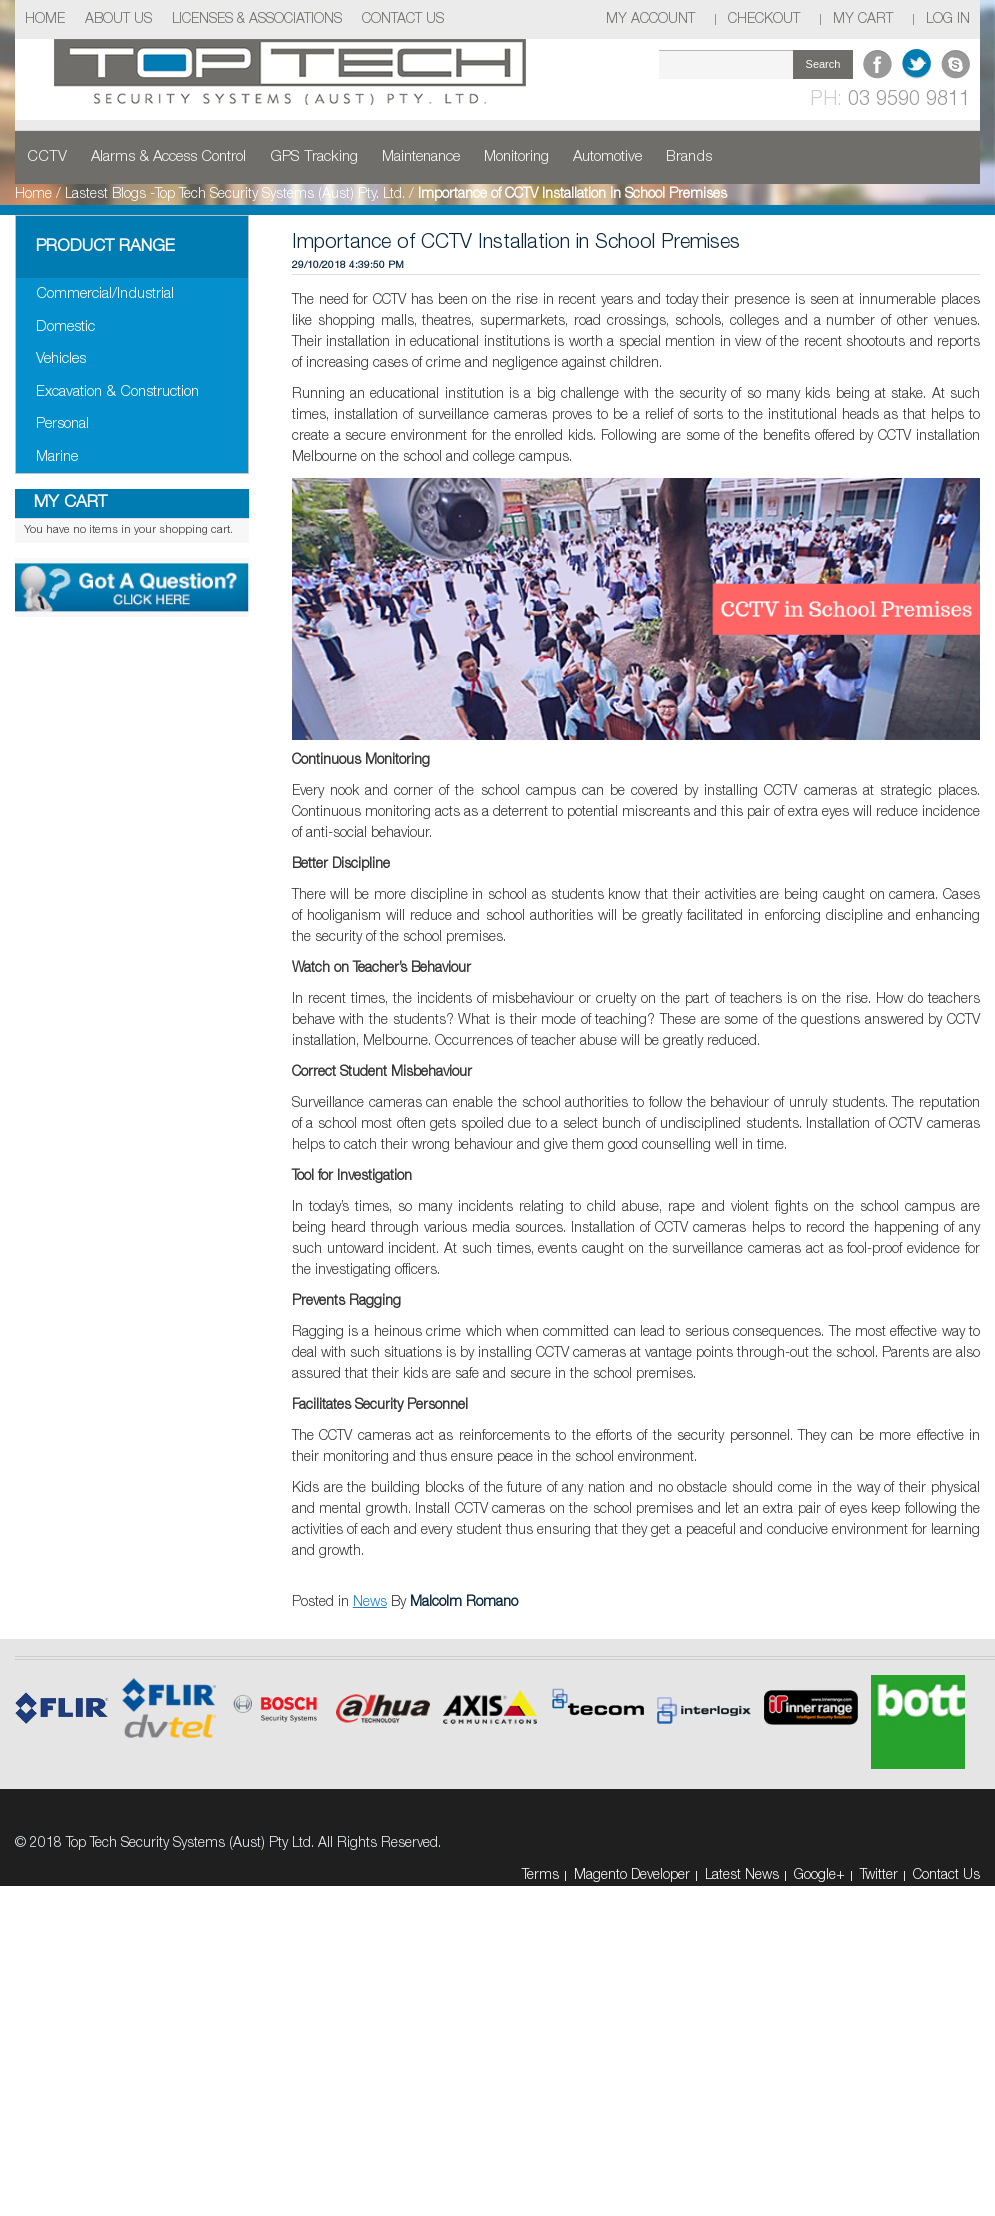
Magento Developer (632, 1875)
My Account (650, 19)
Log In (948, 19)
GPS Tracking (314, 157)
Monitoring (516, 157)
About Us (118, 19)
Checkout (764, 19)
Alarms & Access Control (168, 157)
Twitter (879, 1875)
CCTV (47, 157)
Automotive (607, 157)
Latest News (742, 1875)
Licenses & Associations (257, 19)
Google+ (819, 1875)
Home (45, 19)
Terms (540, 1875)
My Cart (863, 19)
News (370, 1602)
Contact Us (403, 19)
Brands (689, 157)
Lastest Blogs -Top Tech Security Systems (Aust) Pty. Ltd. (235, 194)
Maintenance (421, 157)
